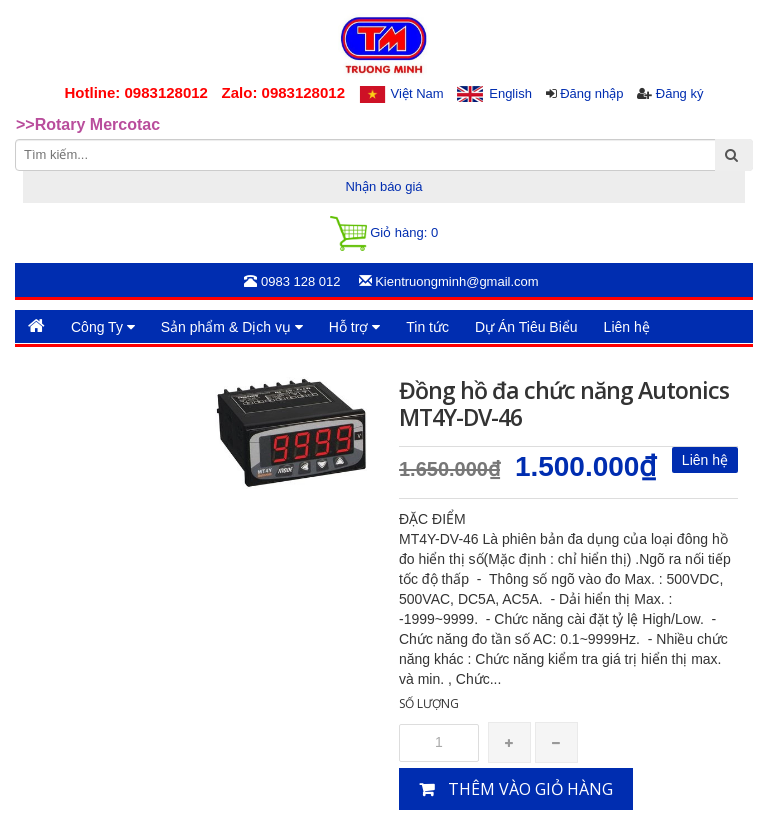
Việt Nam (417, 93)
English (510, 93)
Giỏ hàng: (384, 233)
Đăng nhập (591, 93)
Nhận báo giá (383, 186)
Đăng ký (680, 93)
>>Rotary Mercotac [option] (88, 124)
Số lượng (429, 703)
